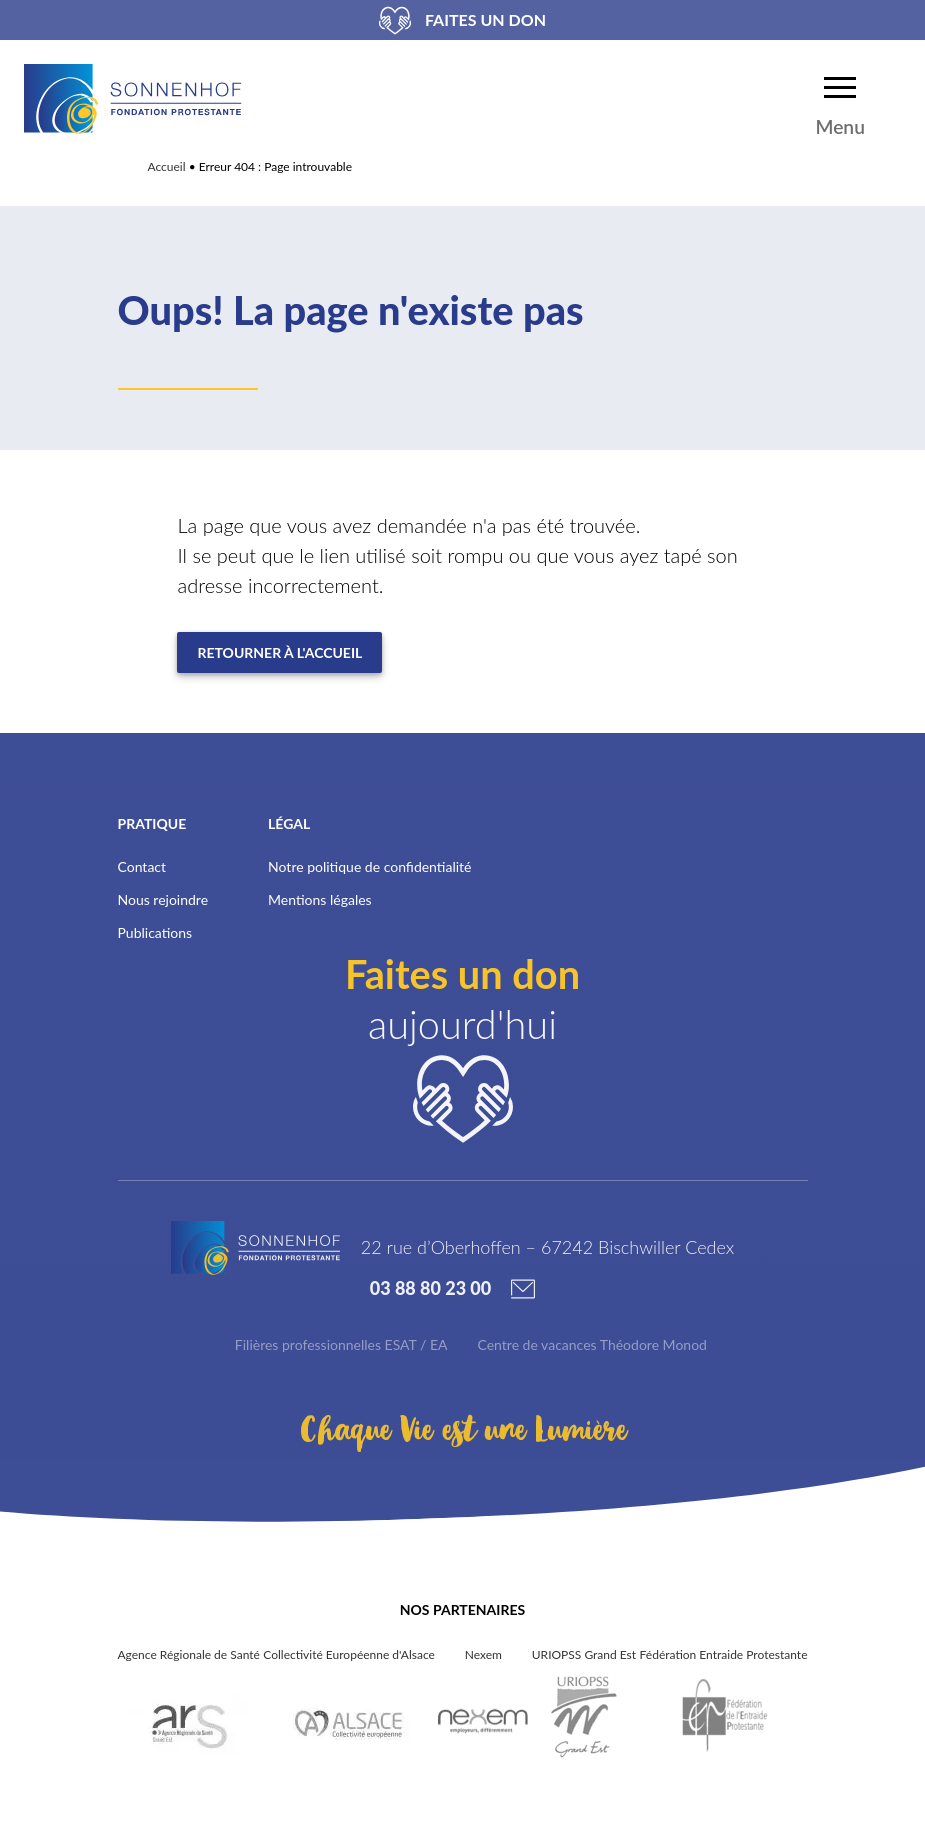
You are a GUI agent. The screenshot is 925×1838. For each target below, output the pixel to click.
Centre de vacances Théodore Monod (592, 1344)
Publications (155, 932)
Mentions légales (320, 899)
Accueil (167, 166)
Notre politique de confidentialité (369, 866)
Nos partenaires (462, 1609)
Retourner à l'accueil (279, 652)
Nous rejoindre (163, 899)
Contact (142, 866)
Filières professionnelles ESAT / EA (341, 1344)
